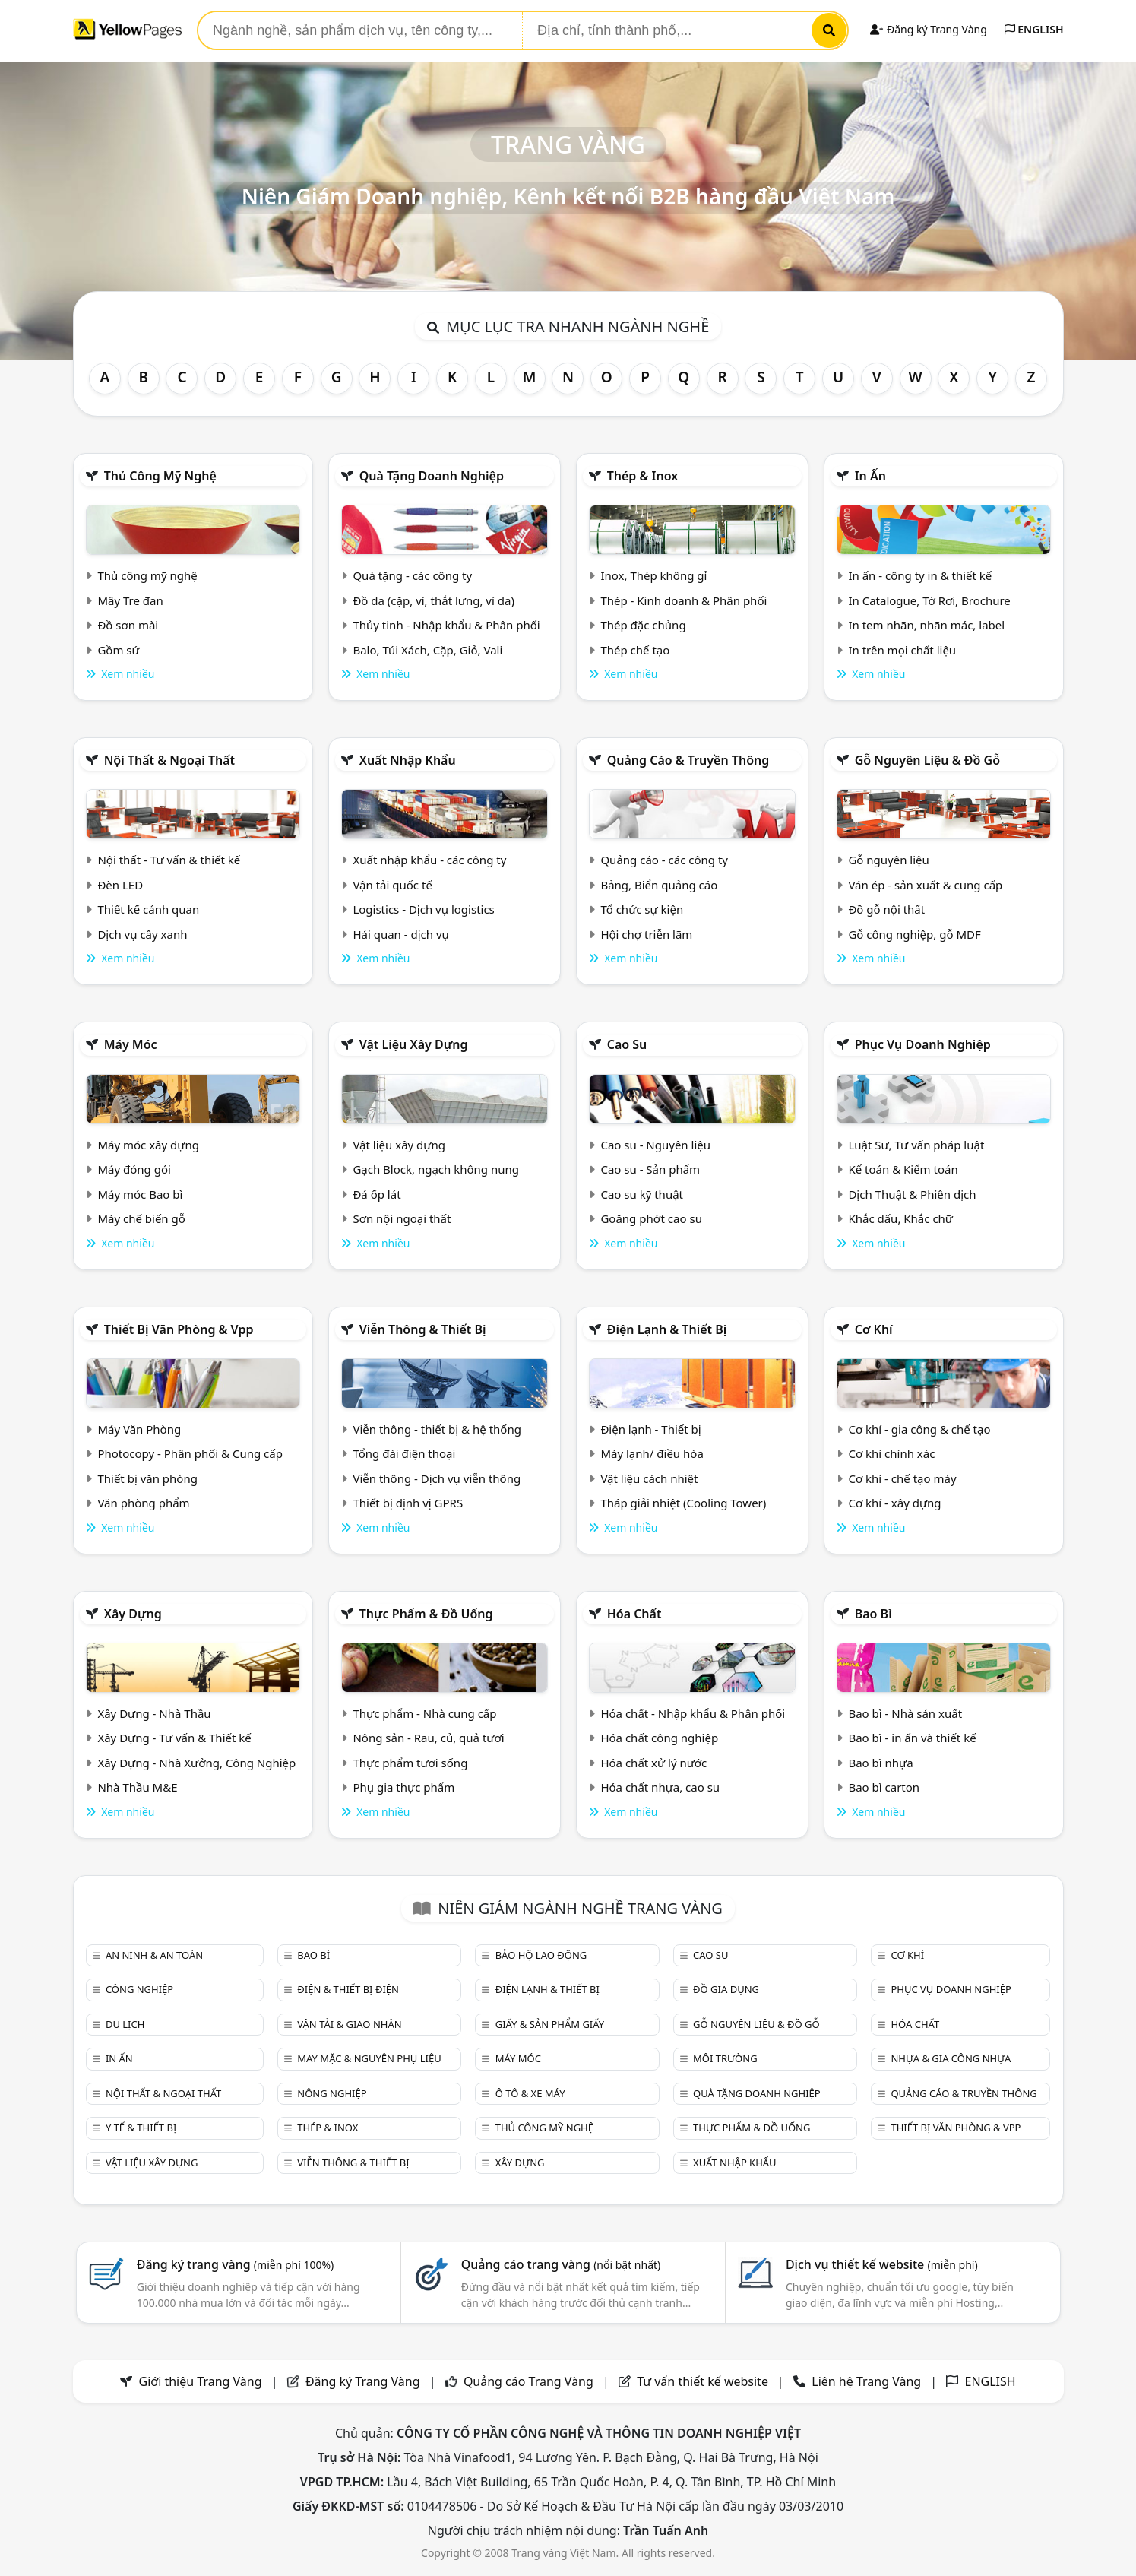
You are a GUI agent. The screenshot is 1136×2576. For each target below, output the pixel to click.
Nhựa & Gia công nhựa (951, 2058)
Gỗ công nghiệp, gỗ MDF (914, 934)
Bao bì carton (883, 1787)
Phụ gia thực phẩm (403, 1787)
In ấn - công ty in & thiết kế (920, 575)
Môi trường (725, 2058)
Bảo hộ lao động (541, 1955)
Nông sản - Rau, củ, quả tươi (428, 1737)
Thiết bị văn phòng (147, 1478)
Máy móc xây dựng (148, 1144)
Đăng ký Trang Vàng (928, 29)
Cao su (627, 1044)
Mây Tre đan (130, 600)
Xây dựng (133, 1613)
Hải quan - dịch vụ (400, 934)
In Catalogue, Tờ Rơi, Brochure (929, 600)
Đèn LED (120, 884)
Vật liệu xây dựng (413, 1044)
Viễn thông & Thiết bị (422, 1329)
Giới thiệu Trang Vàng (200, 2381)
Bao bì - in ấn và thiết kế (912, 1737)
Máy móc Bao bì (139, 1194)
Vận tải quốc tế (392, 884)
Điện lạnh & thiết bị (667, 1329)
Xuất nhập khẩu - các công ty (429, 859)
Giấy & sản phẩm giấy (549, 2024)
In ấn (870, 475)
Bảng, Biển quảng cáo (658, 884)
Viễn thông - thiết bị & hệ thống (437, 1429)
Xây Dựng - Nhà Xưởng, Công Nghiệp (196, 1762)
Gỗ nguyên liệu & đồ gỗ (927, 760)
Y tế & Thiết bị (141, 2127)
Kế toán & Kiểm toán (902, 1169)
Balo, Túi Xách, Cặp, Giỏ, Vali (427, 649)
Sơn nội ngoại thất (402, 1218)
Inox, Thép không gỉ (653, 575)
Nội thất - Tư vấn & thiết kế (168, 859)
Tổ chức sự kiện (641, 909)
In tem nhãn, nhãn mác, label (926, 624)
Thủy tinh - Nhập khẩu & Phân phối (446, 624)
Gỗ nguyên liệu (888, 859)
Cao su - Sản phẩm (650, 1169)
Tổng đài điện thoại (404, 1453)
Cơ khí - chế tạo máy (902, 1478)
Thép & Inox (643, 475)
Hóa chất (634, 1613)
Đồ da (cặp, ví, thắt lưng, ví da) (433, 600)
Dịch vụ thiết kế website (882, 2264)
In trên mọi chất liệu (902, 649)
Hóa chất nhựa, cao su (660, 1787)
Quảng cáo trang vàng (560, 2264)
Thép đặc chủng (642, 624)
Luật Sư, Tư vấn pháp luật (916, 1144)
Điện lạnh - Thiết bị (650, 1429)
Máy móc (130, 1044)
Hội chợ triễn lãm (646, 934)
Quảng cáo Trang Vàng (528, 2381)
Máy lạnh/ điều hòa (651, 1453)
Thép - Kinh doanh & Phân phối (683, 600)
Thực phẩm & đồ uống (426, 1613)
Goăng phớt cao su (651, 1218)
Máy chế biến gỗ (141, 1218)
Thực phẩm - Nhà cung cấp (424, 1713)
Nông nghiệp (331, 2093)
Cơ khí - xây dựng (894, 1502)
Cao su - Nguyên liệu (655, 1144)
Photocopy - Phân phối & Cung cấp (190, 1453)
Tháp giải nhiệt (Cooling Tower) (683, 1502)
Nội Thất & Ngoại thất (169, 760)
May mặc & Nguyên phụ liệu (369, 2058)
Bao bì (873, 1613)
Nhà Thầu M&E (137, 1787)
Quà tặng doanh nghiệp (431, 475)
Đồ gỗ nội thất (886, 909)
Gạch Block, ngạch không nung (436, 1169)
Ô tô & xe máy (530, 2093)
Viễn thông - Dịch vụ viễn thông (437, 1478)
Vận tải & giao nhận (349, 2024)
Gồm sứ (118, 649)
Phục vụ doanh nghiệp (923, 1044)
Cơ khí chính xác (891, 1453)
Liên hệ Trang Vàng (866, 2381)
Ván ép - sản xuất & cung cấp (925, 884)
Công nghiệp (139, 1989)
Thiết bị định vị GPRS (408, 1502)
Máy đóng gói (133, 1169)
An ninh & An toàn (154, 1955)
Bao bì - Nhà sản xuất (905, 1713)
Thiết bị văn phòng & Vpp (179, 1329)
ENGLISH (1034, 29)
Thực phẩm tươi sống (410, 1762)
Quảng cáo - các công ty (664, 859)
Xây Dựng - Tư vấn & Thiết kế (174, 1737)
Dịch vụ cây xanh (142, 934)
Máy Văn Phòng (139, 1429)
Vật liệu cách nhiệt (649, 1478)
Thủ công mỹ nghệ (160, 475)
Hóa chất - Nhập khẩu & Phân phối (692, 1713)
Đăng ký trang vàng (235, 2264)
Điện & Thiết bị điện (348, 1989)
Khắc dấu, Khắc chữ (900, 1218)
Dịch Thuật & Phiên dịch (912, 1194)
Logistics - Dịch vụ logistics (423, 909)
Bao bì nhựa (880, 1762)
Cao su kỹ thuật (641, 1194)
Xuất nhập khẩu (407, 760)
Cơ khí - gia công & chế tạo (919, 1429)
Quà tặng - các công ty (412, 575)
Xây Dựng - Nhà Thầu (153, 1713)
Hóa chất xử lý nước (653, 1762)
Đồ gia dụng (726, 1989)
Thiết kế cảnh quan (148, 909)
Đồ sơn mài (127, 624)
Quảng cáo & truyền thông (688, 760)
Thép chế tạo (634, 649)
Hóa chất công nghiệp (659, 1737)
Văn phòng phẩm (143, 1502)
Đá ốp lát (376, 1194)
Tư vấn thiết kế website (704, 2381)
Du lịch (125, 2024)
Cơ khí (874, 1329)
